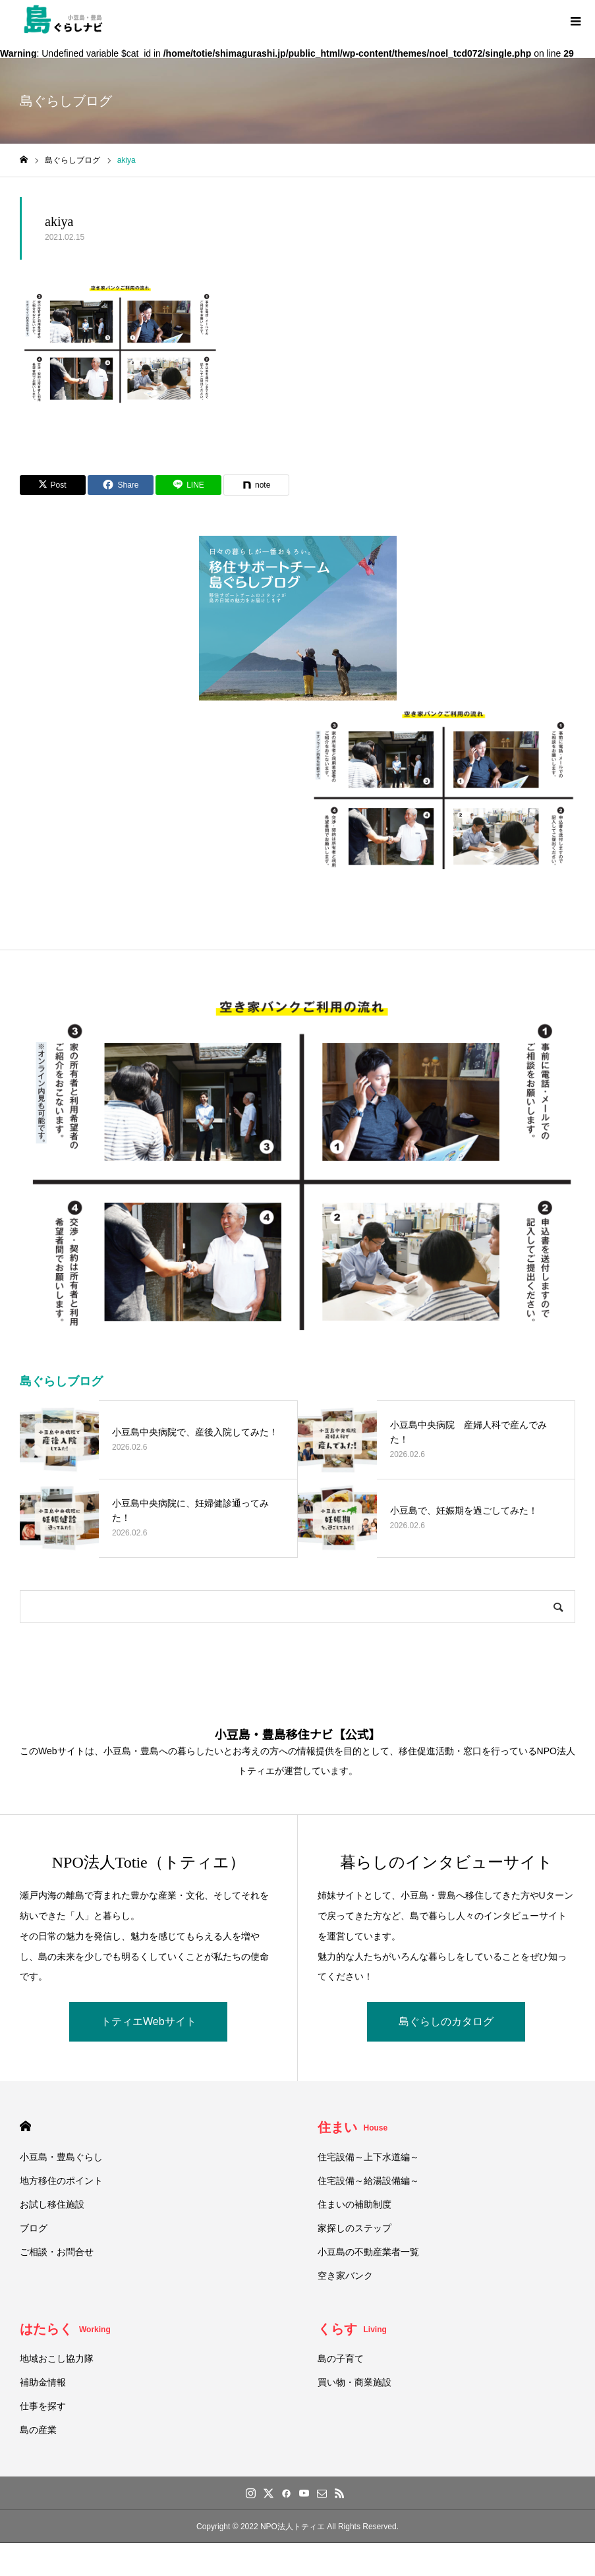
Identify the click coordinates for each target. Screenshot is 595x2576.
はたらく (65, 2329)
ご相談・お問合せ (57, 2252)
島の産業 (38, 2429)
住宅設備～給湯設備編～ (368, 2180)
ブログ (33, 2228)
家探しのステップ (354, 2228)
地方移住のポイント (61, 2180)
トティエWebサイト (148, 2021)
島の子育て (341, 2358)
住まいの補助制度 (354, 2204)
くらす (352, 2329)
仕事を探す (43, 2406)
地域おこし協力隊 (57, 2358)
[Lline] (188, 485)
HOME (25, 2126)
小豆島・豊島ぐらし (61, 2157)
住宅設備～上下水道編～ (368, 2157)
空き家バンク (345, 2275)
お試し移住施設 (52, 2204)
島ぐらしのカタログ (446, 2021)
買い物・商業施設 (354, 2382)
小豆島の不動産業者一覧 (368, 2252)
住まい (353, 2127)
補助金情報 (43, 2382)
